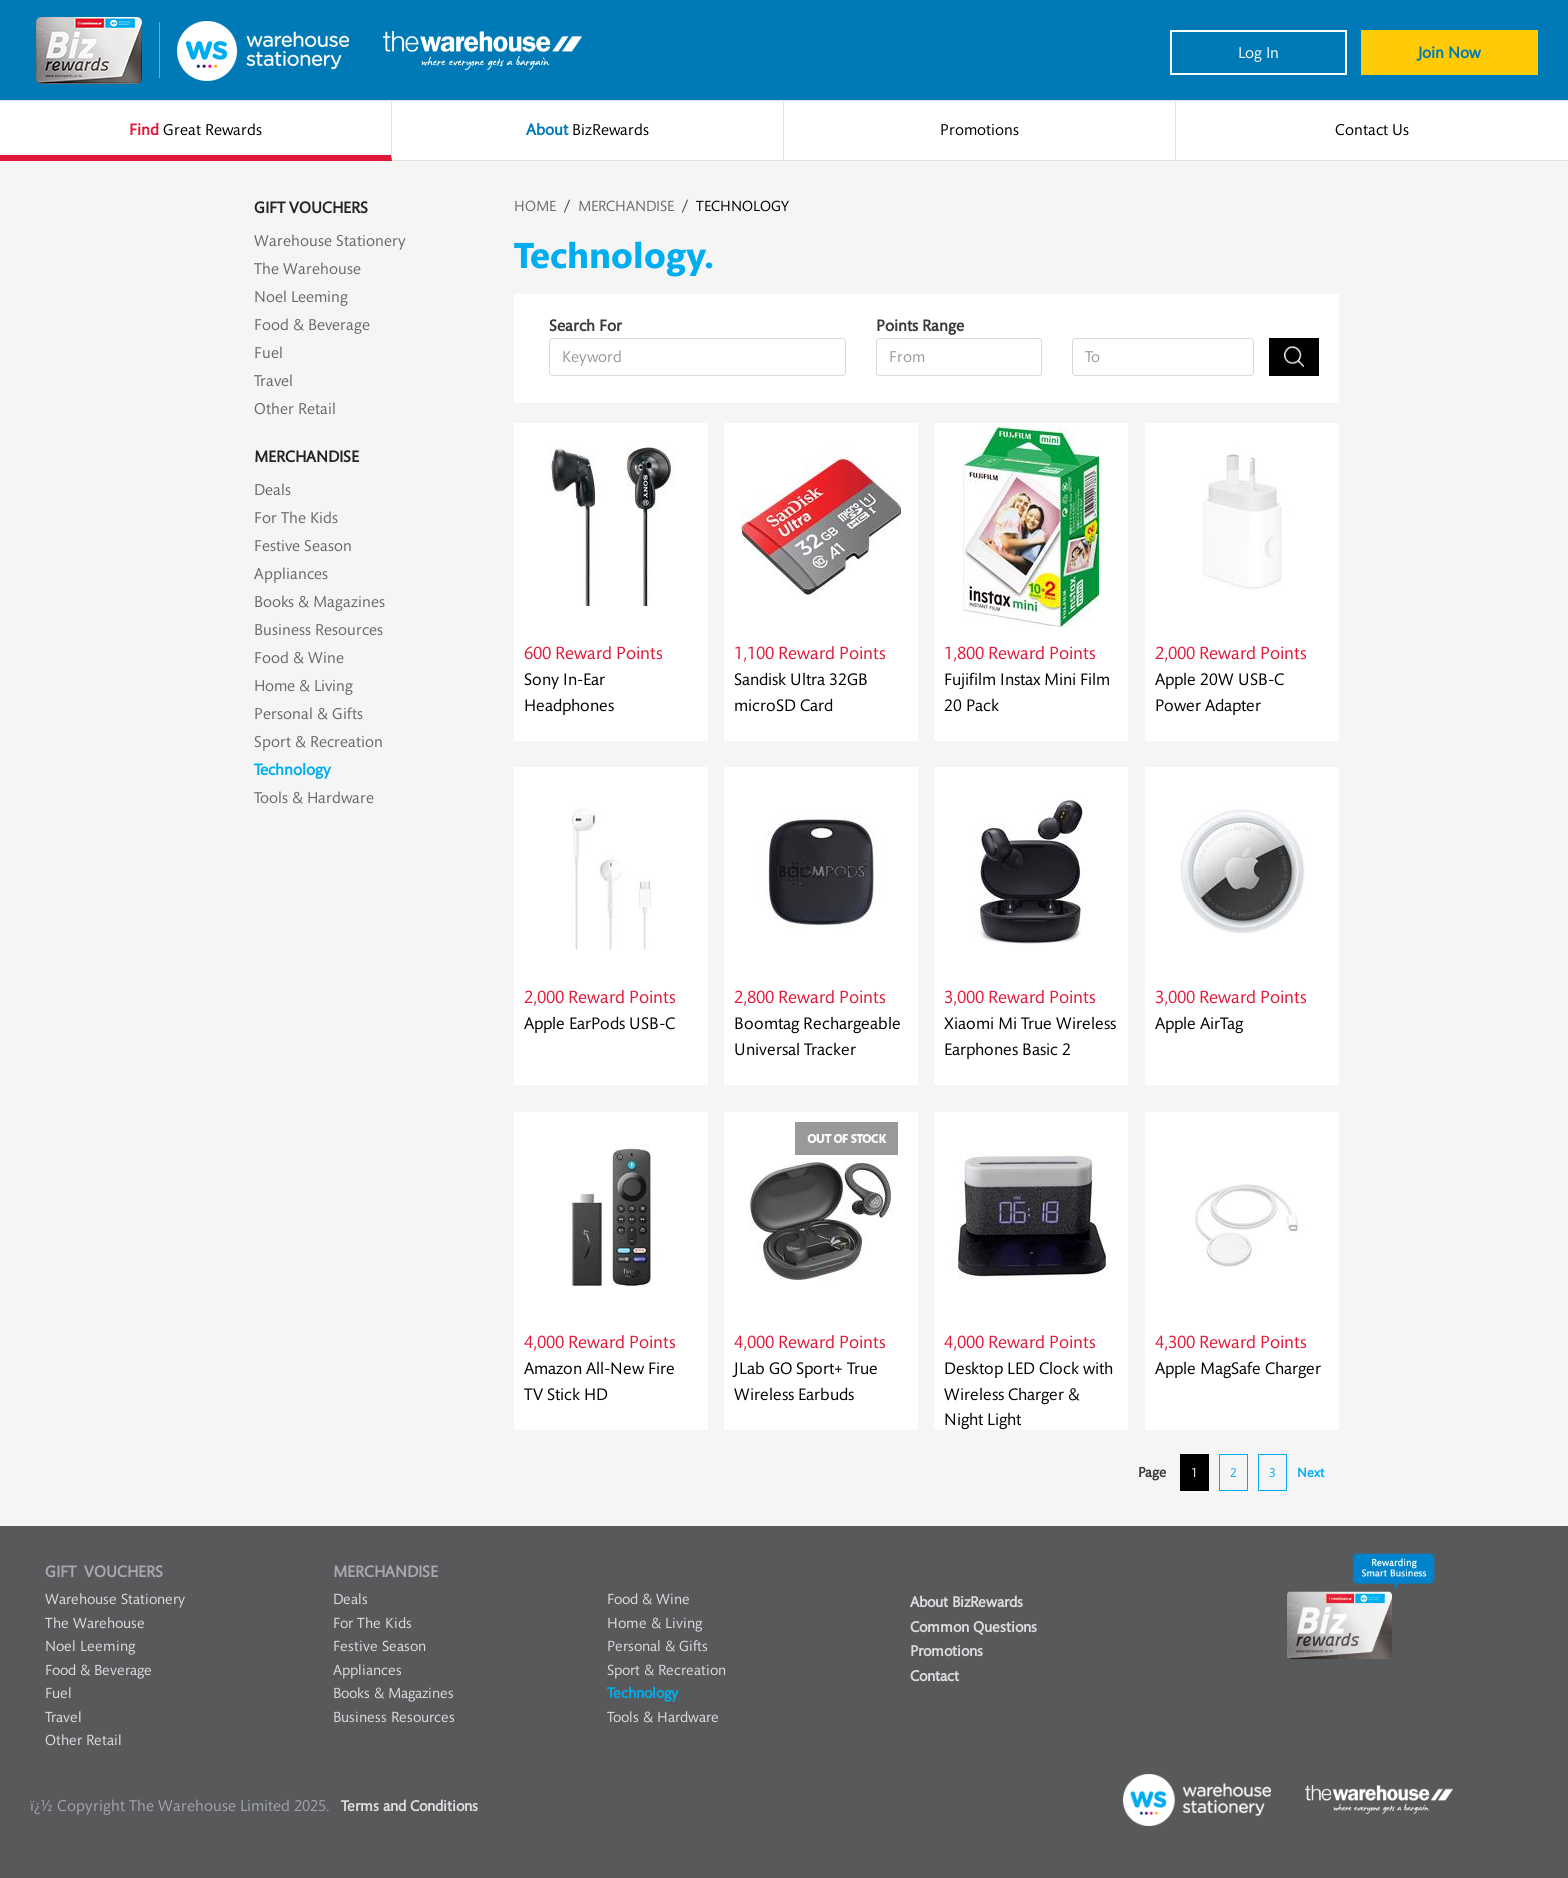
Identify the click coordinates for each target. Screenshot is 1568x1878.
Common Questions (973, 1627)
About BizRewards (966, 1602)
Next (1310, 1472)
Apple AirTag (1199, 1023)
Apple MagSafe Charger (1238, 1368)
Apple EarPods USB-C (599, 1023)
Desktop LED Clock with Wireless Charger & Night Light (1028, 1394)
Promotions (946, 1651)
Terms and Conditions (409, 1806)
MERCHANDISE (626, 206)
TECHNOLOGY (742, 206)
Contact (934, 1676)
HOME (535, 206)
